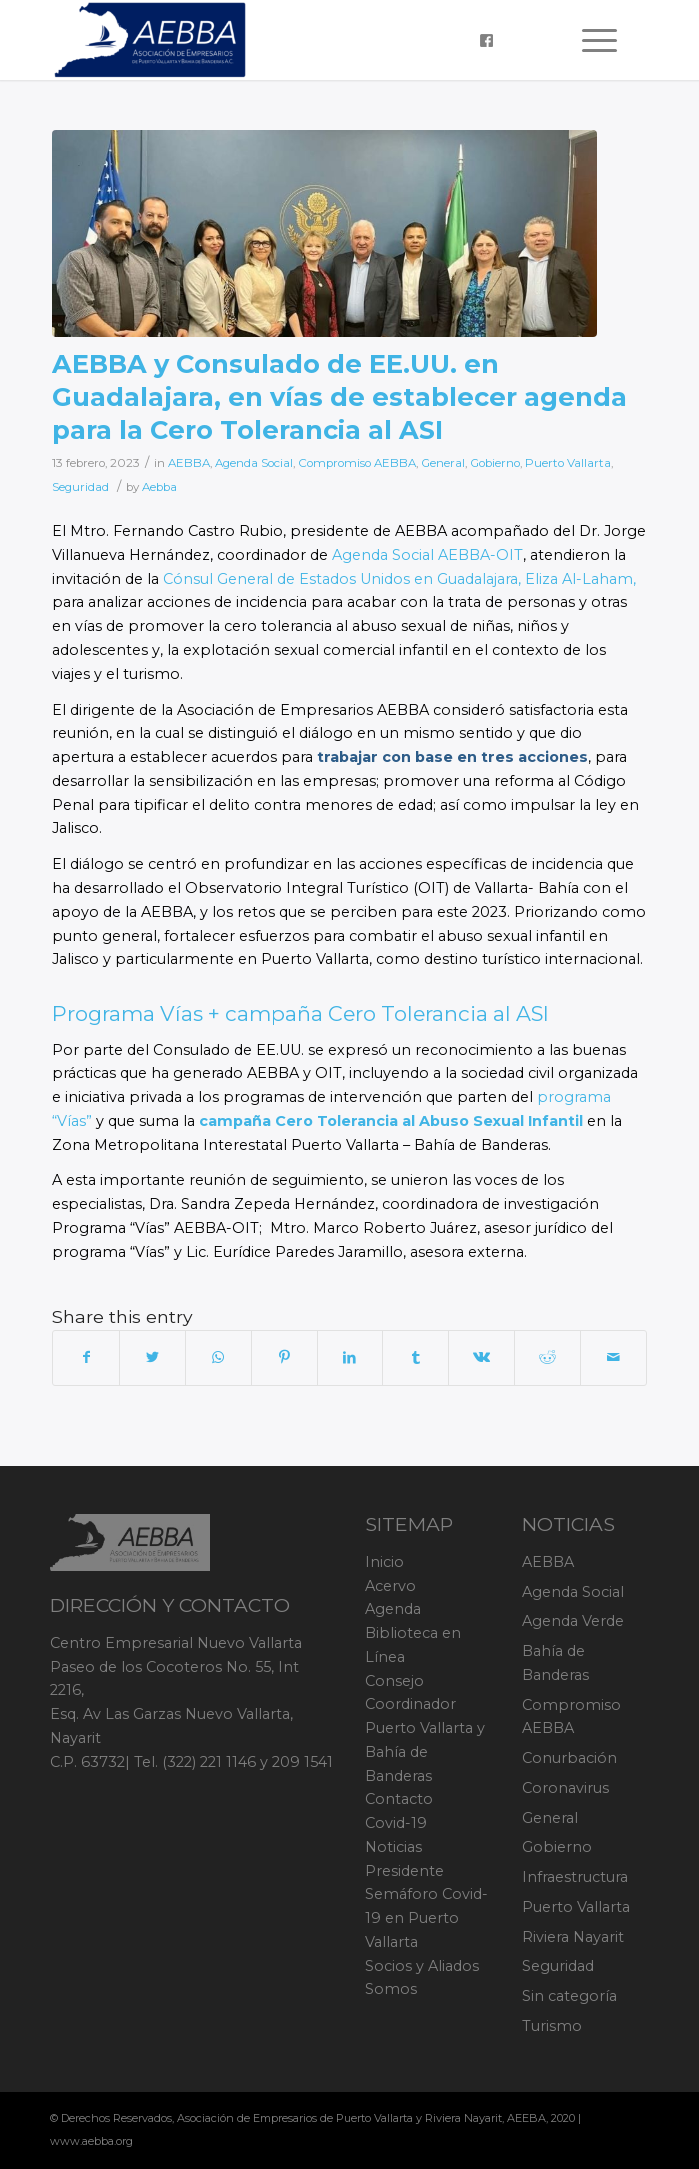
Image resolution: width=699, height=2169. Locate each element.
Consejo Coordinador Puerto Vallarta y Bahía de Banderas (425, 1728)
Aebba (159, 487)
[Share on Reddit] (547, 1358)
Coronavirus (565, 1788)
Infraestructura (575, 1877)
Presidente (404, 1871)
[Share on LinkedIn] (350, 1358)
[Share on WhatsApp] (218, 1358)
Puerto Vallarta (568, 463)
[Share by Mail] (613, 1358)
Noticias (393, 1847)
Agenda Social (254, 463)
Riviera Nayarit (573, 1937)
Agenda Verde (573, 1621)
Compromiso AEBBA (357, 463)
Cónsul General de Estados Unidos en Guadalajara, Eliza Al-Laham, (399, 579)
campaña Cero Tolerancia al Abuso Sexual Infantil (391, 1121)
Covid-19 (396, 1823)
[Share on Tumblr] (415, 1358)
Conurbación (569, 1758)
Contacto (399, 1799)
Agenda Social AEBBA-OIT (427, 555)
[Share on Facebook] (86, 1358)
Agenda (393, 1609)
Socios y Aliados (422, 1966)
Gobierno (495, 463)
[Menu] (589, 40)
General (443, 463)
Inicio (384, 1562)
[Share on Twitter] (152, 1358)
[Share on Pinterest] (284, 1358)
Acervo (390, 1586)
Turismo (552, 2026)
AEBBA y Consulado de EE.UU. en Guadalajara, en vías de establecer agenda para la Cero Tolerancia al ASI (339, 397)
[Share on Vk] (481, 1358)
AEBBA (189, 463)
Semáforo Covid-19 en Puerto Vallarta (426, 1918)
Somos (391, 1989)
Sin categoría (569, 1996)
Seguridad (80, 487)
